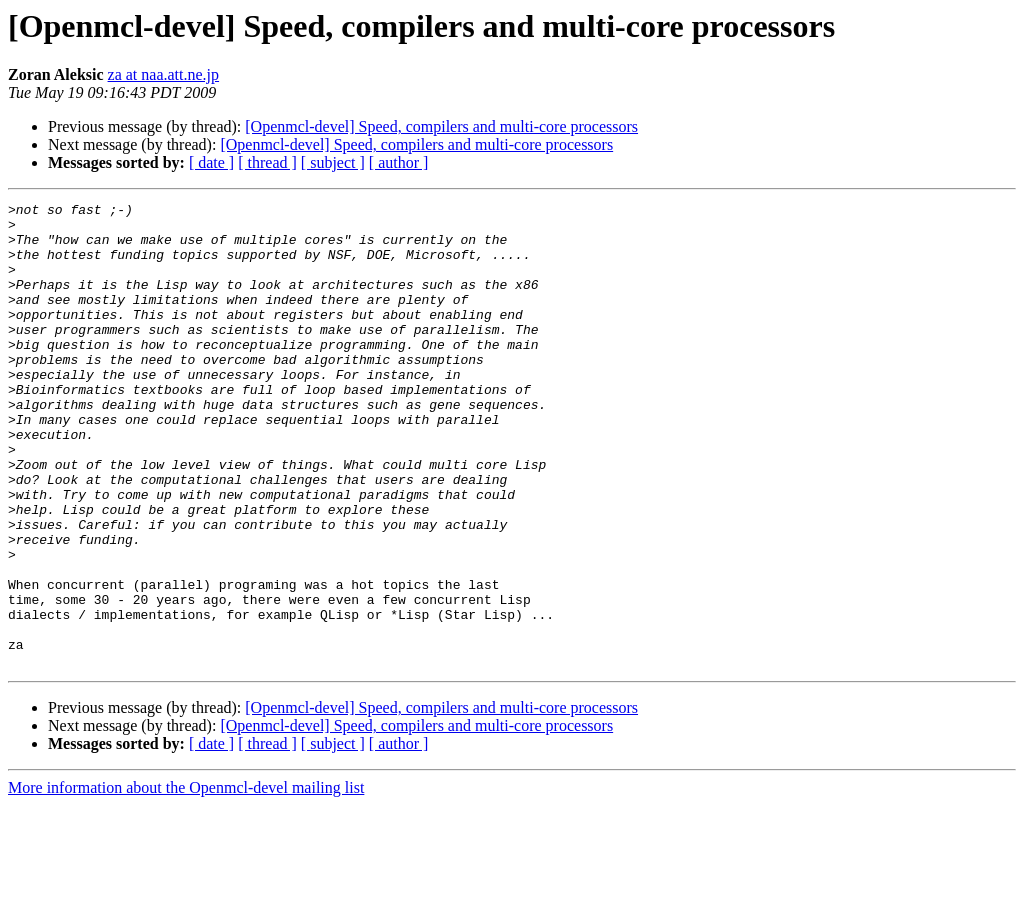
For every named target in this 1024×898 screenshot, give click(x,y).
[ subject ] (333, 162)
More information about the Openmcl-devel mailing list (186, 880)
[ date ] (211, 162)
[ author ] (399, 162)
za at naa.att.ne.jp (164, 74)
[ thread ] (267, 162)
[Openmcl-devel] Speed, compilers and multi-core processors (441, 126)
